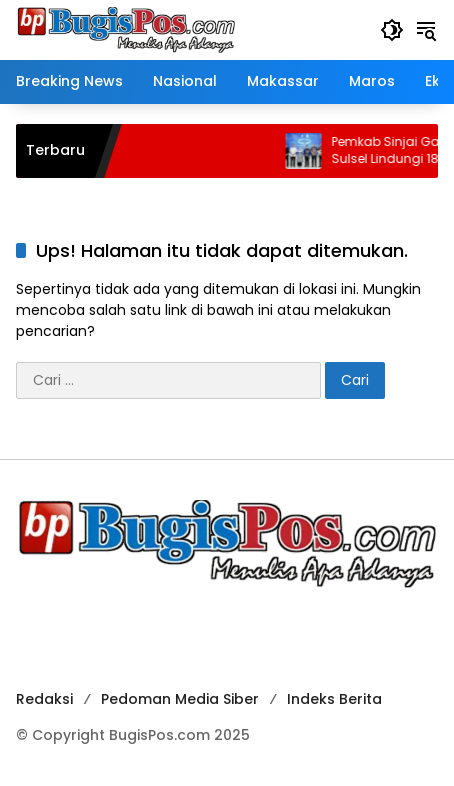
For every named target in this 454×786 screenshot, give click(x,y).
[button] (392, 30)
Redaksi (44, 699)
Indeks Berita (334, 699)
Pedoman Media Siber (180, 699)
